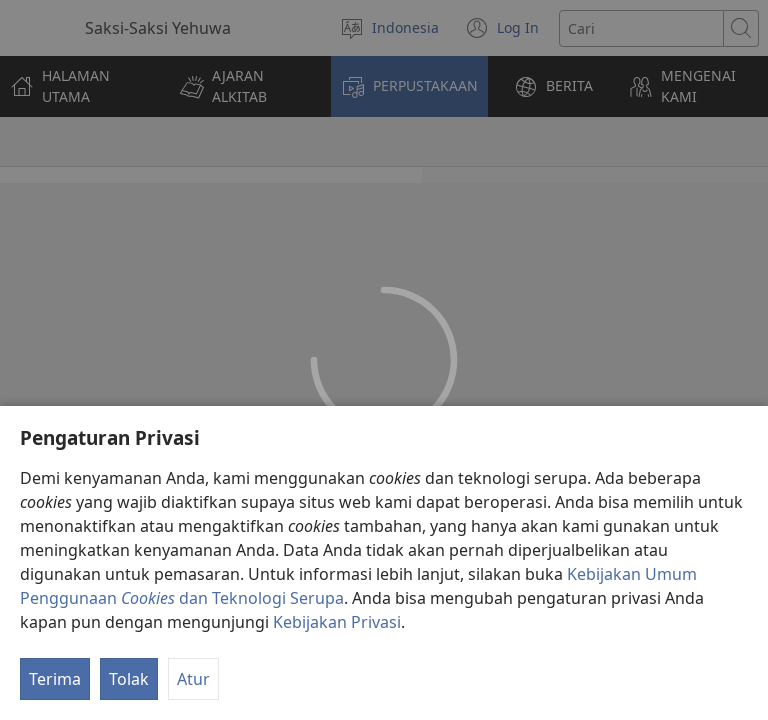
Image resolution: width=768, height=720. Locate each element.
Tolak (129, 679)
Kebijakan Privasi (337, 622)
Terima (55, 679)
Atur (193, 679)
